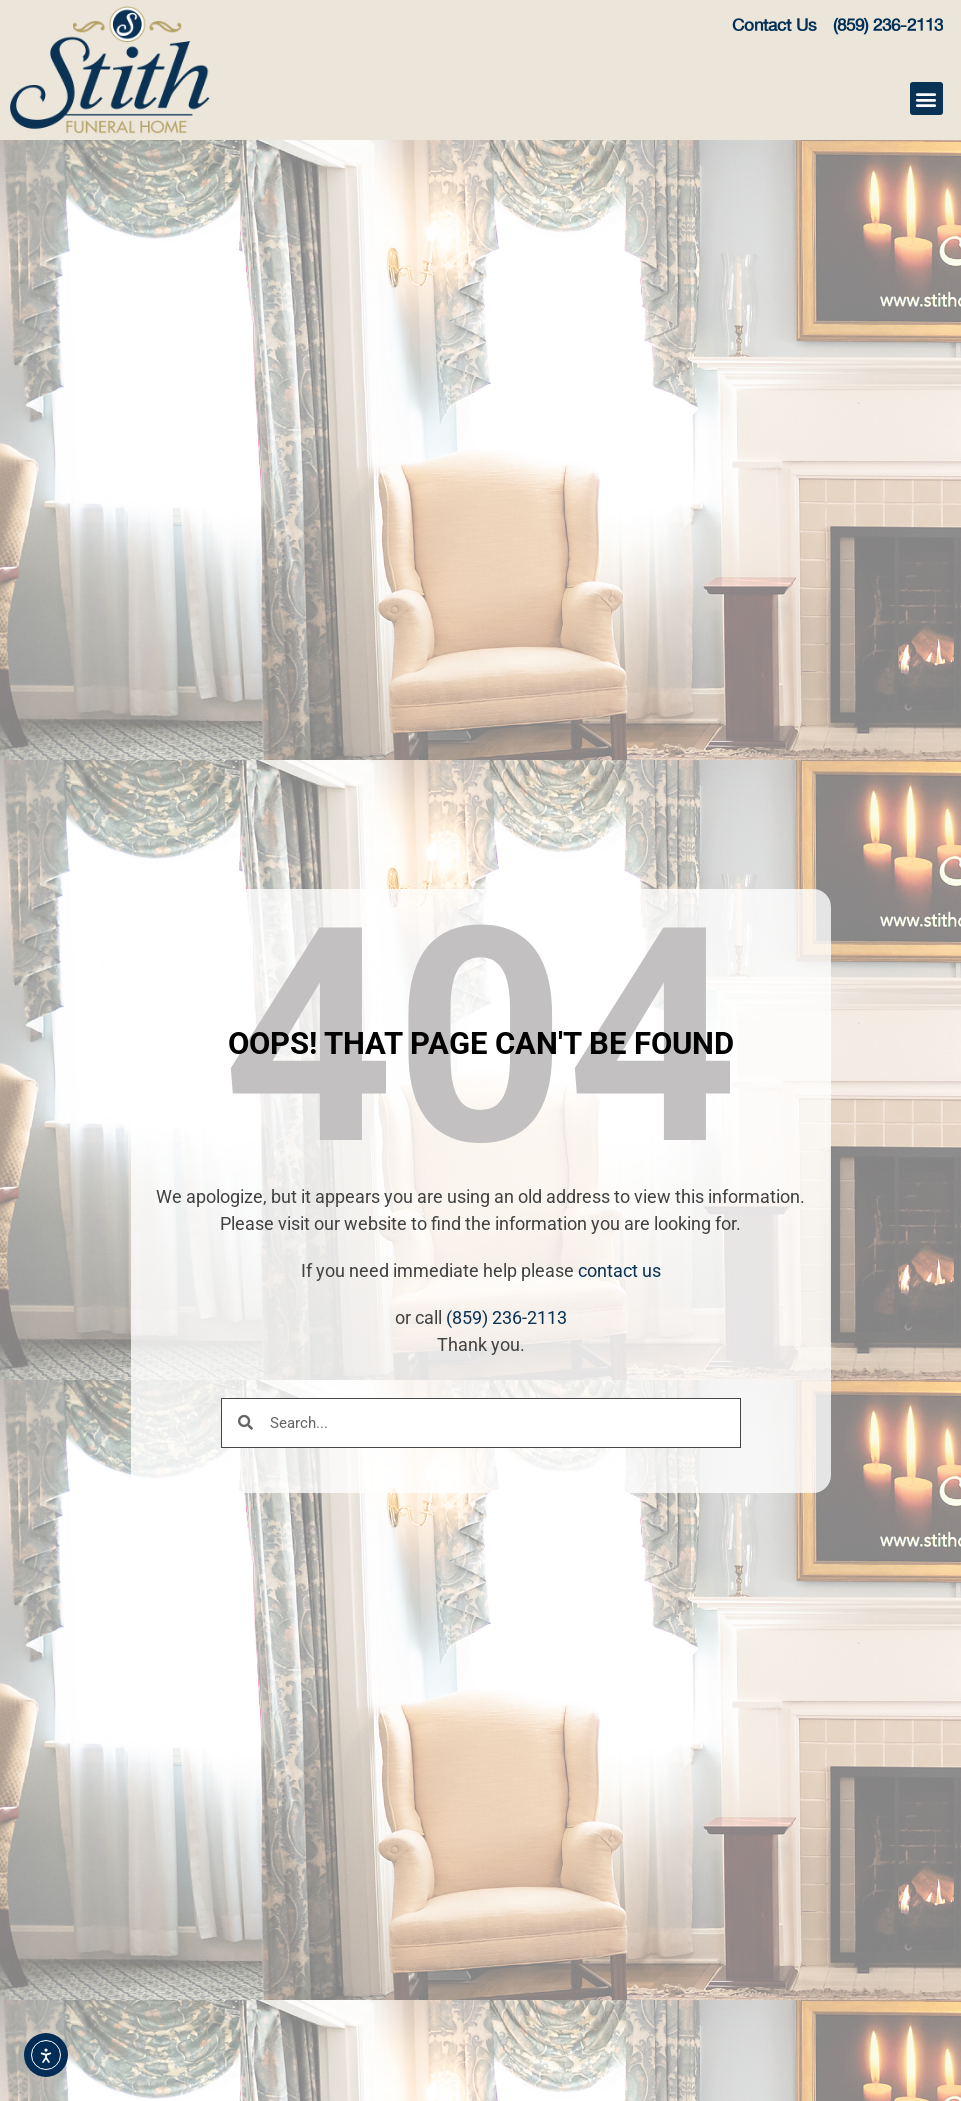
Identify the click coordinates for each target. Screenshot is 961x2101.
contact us (619, 1270)
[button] (926, 98)
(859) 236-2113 (506, 1317)
